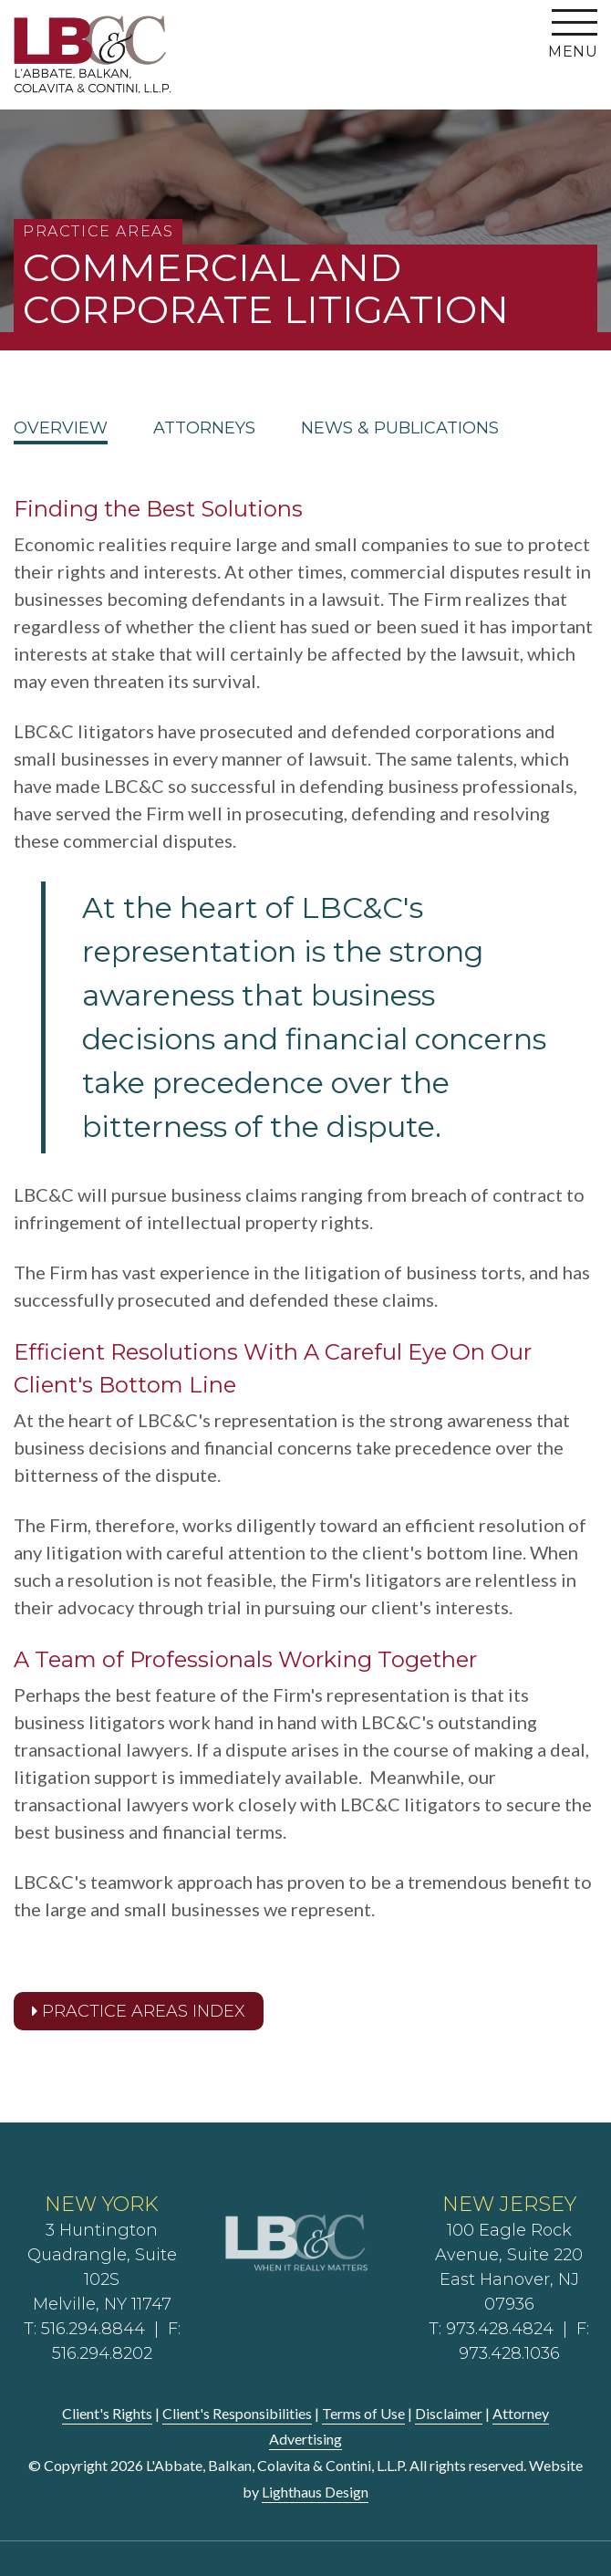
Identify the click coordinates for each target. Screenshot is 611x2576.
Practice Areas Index (138, 2011)
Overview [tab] (61, 429)
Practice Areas (98, 231)
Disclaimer (448, 2413)
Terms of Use (363, 2413)
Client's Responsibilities (237, 2413)
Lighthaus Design (315, 2491)
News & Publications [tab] (400, 429)
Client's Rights (107, 2413)
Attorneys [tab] (204, 429)
